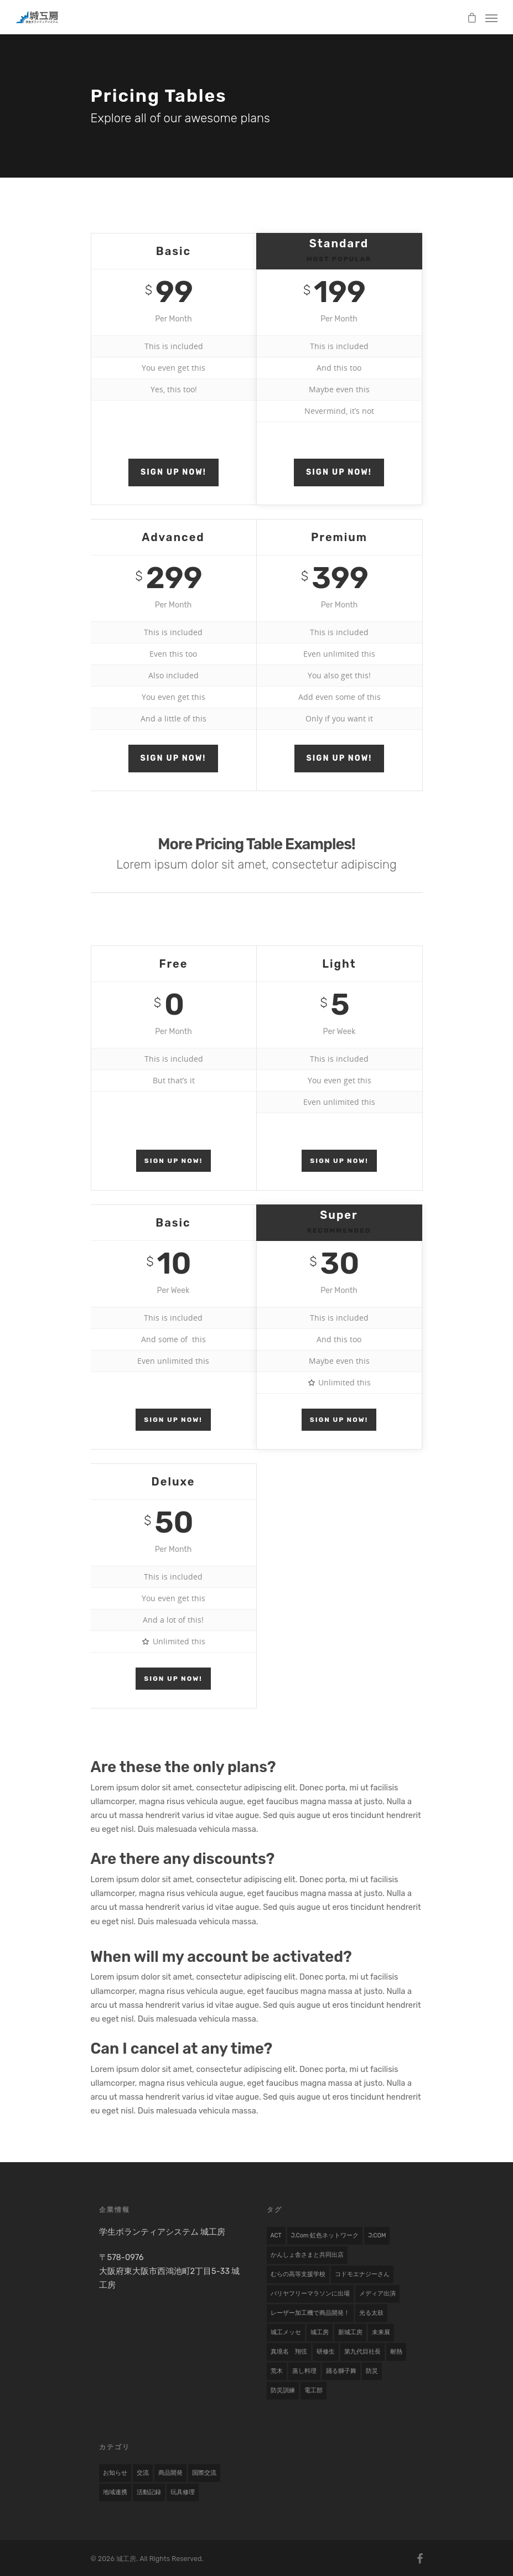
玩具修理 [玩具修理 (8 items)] (182, 2492)
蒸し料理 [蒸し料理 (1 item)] (304, 2371)
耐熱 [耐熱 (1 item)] (396, 2351)
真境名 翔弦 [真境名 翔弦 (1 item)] (289, 2351)
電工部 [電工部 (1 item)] (313, 2390)
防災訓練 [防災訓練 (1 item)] (283, 2390)
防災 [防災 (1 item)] (372, 2371)
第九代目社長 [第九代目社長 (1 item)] (362, 2351)
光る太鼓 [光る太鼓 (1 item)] (371, 2313)
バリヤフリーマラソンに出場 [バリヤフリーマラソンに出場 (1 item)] (310, 2293)
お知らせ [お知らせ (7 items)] (115, 2472)
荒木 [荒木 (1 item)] (277, 2371)
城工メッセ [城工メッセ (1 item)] (286, 2332)
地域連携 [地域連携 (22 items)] (115, 2492)
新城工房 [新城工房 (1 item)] (350, 2332)
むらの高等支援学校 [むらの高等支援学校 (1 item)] (298, 2274)
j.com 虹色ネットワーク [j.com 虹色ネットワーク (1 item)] (325, 2235)
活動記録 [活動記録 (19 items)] (149, 2492)
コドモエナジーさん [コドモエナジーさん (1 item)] (362, 2274)
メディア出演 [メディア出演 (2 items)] (377, 2293)
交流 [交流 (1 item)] (143, 2472)
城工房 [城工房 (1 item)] (319, 2332)
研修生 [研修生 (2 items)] (326, 2351)
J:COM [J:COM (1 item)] (377, 2235)
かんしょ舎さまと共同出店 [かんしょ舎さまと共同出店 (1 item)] (307, 2254)
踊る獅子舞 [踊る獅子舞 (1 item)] (341, 2371)
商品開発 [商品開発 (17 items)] (170, 2472)
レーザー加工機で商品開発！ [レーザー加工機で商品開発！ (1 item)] (310, 2313)
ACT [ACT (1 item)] (276, 2235)
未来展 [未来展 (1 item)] (381, 2332)
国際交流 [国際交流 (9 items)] (204, 2472)
